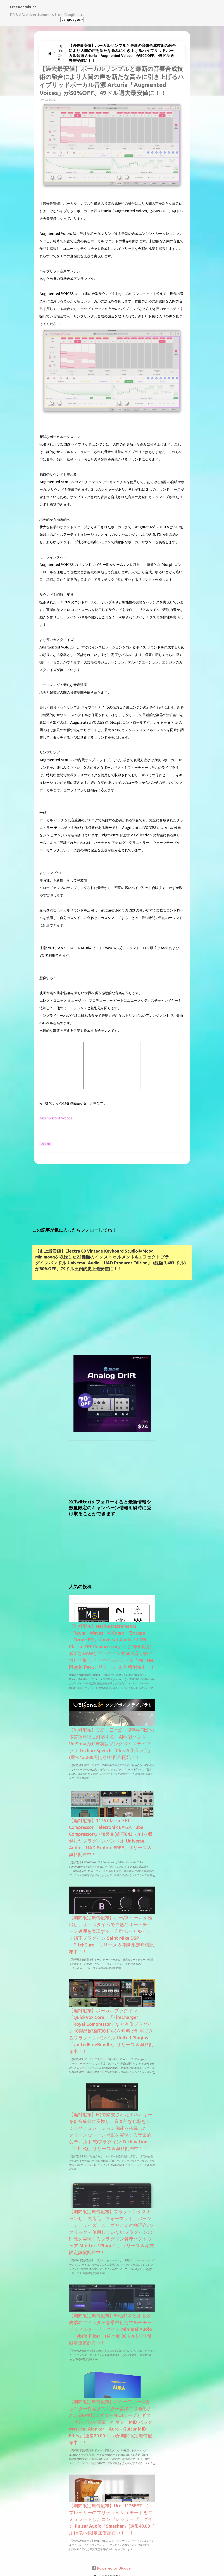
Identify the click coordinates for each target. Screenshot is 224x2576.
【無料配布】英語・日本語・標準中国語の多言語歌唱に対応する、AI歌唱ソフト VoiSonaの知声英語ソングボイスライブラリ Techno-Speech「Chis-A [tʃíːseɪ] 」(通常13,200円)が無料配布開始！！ (111, 1737)
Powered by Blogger (112, 2562)
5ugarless (124, 2570)
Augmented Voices (55, 1112)
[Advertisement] (112, 1188)
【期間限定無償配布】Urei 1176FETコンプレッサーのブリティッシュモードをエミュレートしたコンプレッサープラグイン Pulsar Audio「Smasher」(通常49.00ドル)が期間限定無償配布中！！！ (112, 2513)
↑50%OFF (60, 53)
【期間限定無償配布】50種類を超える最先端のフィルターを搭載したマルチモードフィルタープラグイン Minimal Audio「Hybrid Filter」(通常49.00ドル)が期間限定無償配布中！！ (110, 2323)
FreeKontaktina (30, 6)
